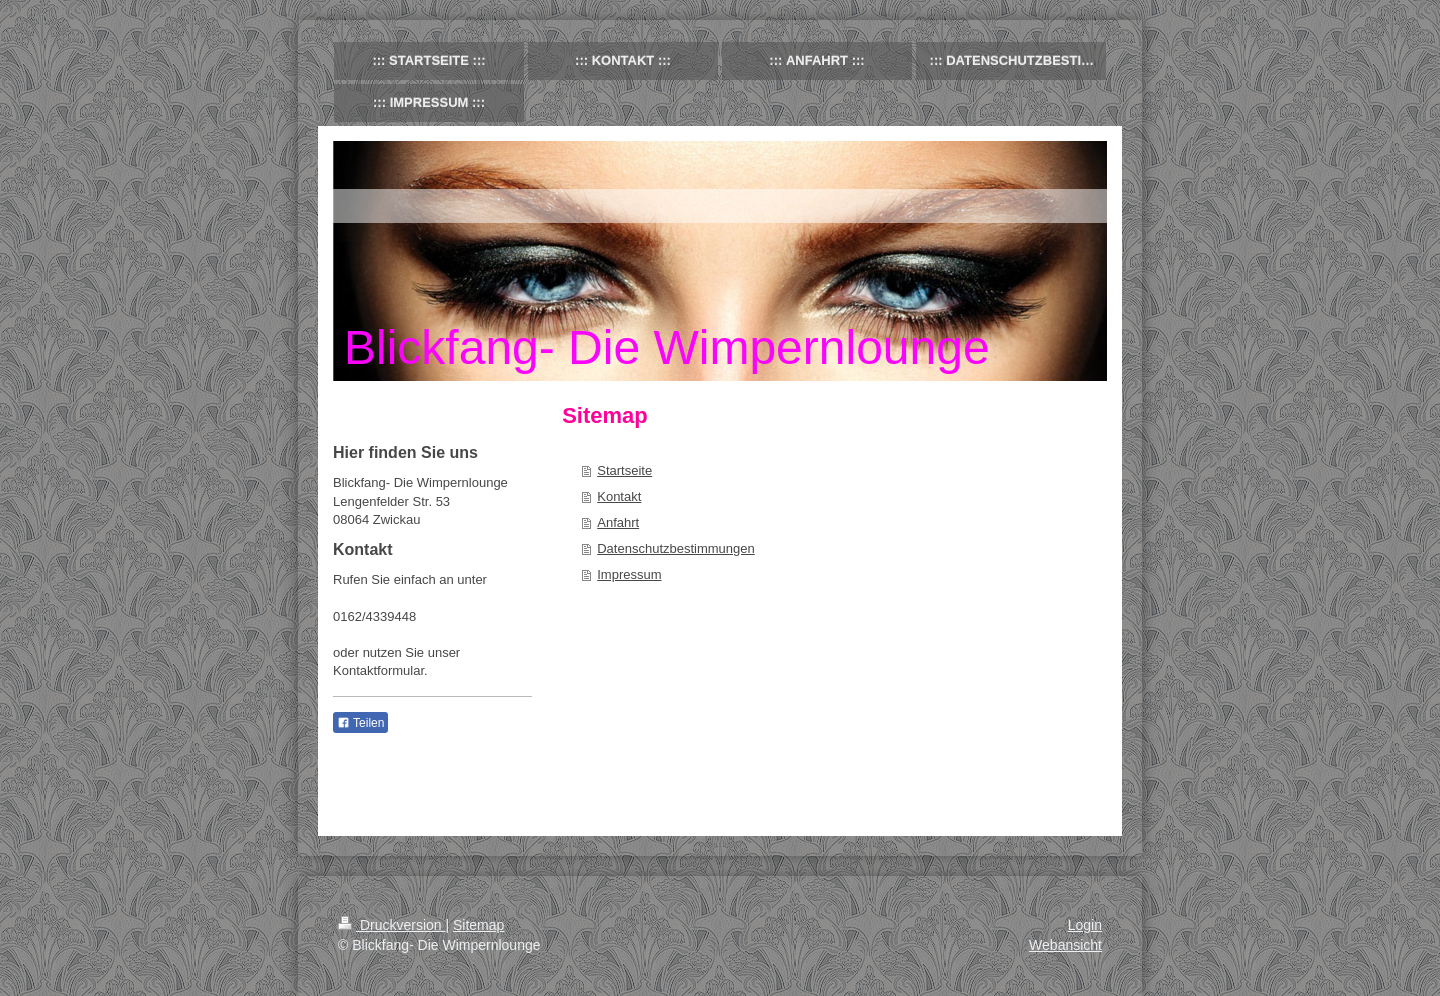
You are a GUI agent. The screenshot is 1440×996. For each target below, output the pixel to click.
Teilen (360, 723)
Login (1085, 925)
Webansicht (1065, 945)
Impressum (629, 574)
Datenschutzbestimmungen (676, 548)
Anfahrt (618, 522)
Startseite (624, 470)
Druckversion (391, 925)
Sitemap (478, 925)
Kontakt (619, 496)
